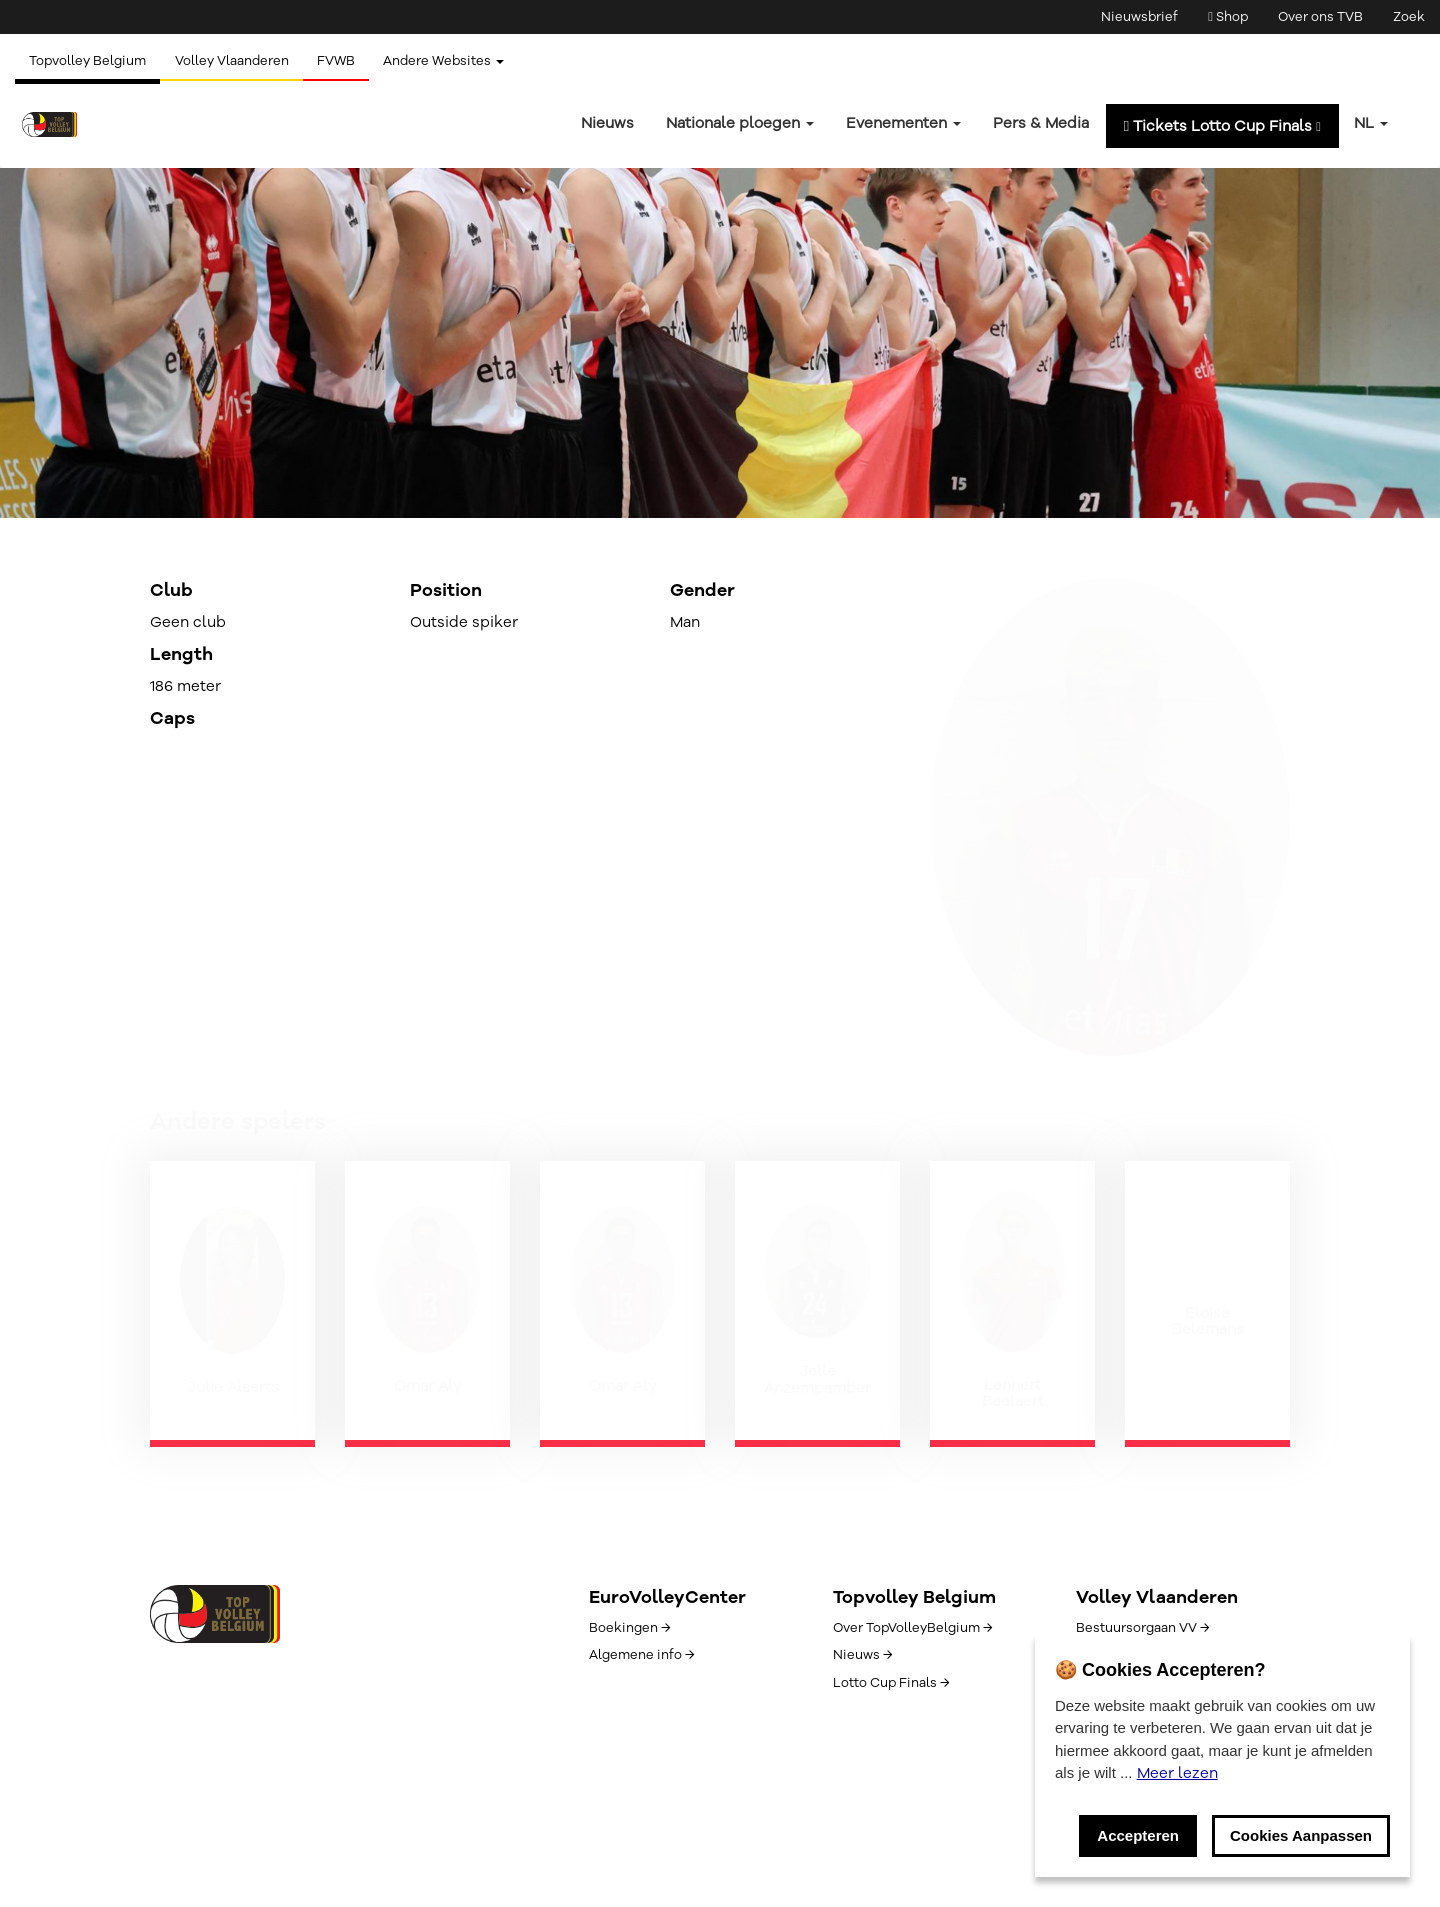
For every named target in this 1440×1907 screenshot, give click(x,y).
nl (1371, 123)
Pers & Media (1041, 123)
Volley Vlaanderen (234, 61)
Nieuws (607, 123)
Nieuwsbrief (1139, 17)
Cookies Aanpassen (1301, 1835)
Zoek (1409, 17)
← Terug (178, 378)
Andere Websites (449, 61)
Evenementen (903, 123)
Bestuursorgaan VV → (1142, 1628)
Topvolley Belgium (88, 61)
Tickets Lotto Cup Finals (1222, 126)
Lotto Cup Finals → (891, 1683)
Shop (1228, 17)
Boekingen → (629, 1628)
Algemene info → (641, 1655)
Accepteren (1138, 1835)
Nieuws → (862, 1655)
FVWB (340, 61)
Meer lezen (1177, 1773)
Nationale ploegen (740, 123)
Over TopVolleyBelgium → (912, 1628)
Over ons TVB (1320, 17)
